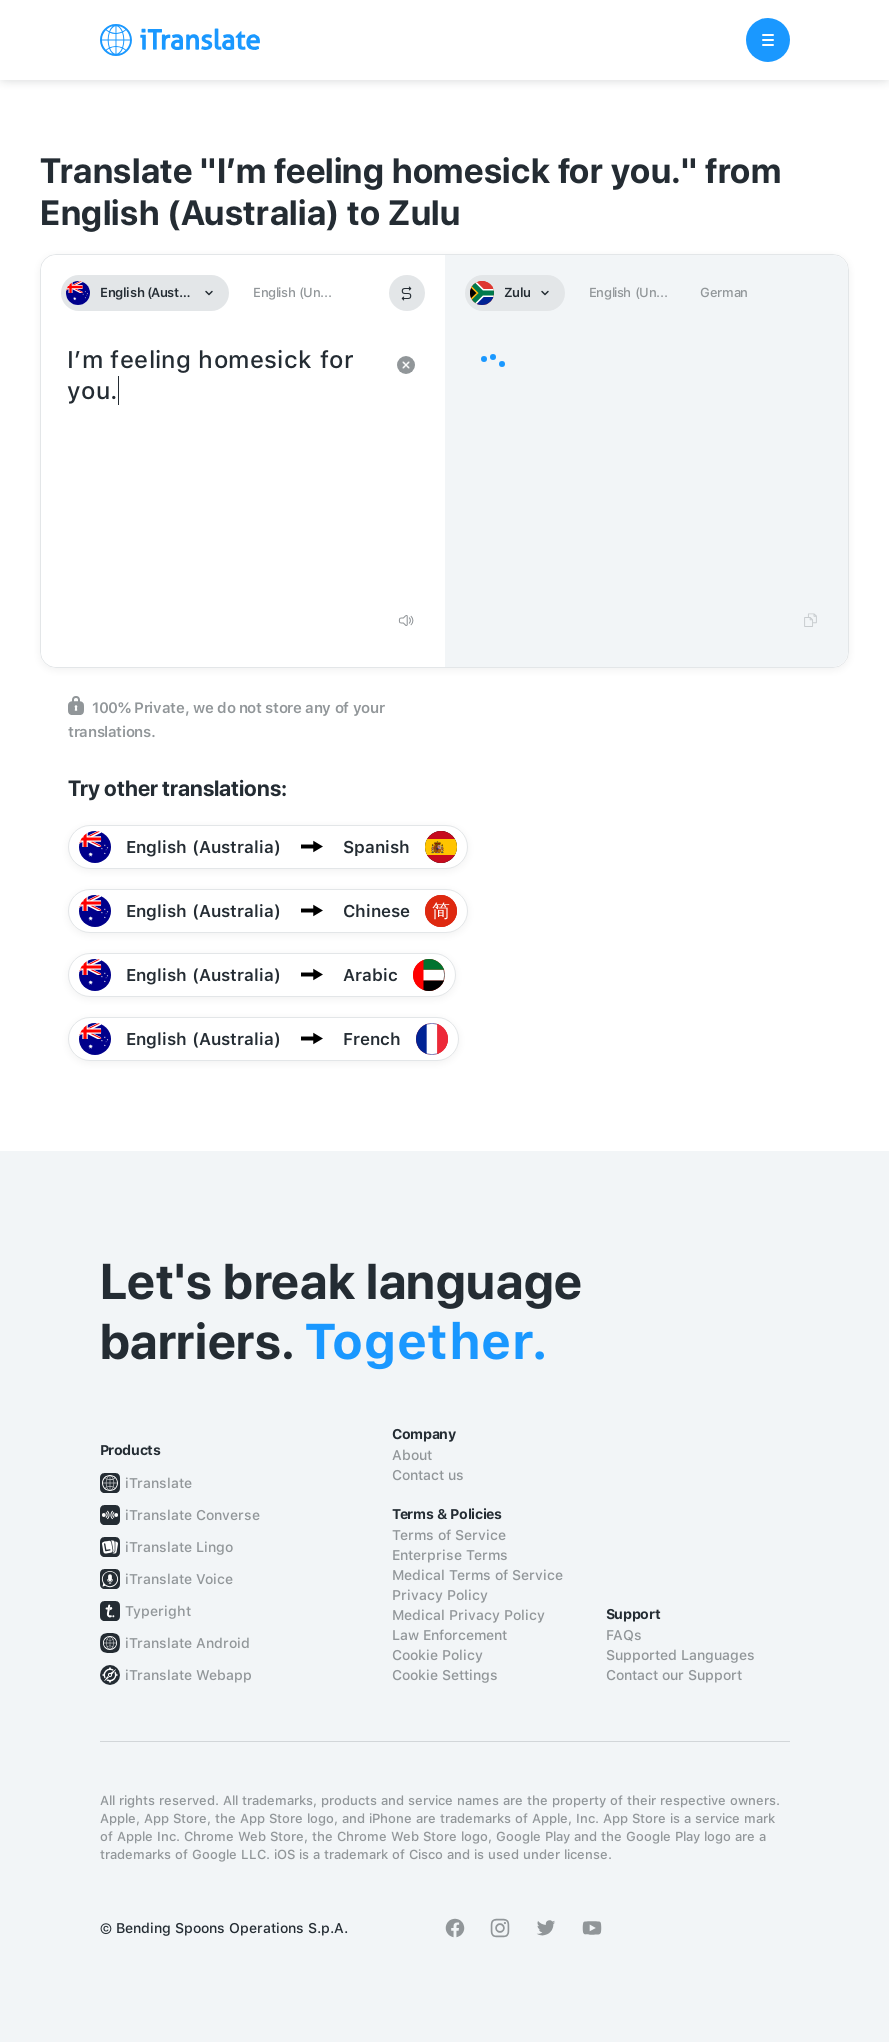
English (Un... (292, 292)
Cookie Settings (445, 1675)
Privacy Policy (440, 1595)
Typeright (158, 1611)
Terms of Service (449, 1535)
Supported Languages (680, 1655)
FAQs (624, 1635)
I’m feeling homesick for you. (223, 470)
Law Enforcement (449, 1635)
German (724, 292)
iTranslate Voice (179, 1579)
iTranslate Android (187, 1643)
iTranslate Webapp (188, 1675)
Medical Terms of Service (477, 1575)
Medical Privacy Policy (468, 1615)
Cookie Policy (437, 1655)
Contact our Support (674, 1675)
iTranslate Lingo (179, 1547)
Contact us (428, 1475)
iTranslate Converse (192, 1515)
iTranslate (158, 1483)
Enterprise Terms (450, 1555)
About (412, 1455)
